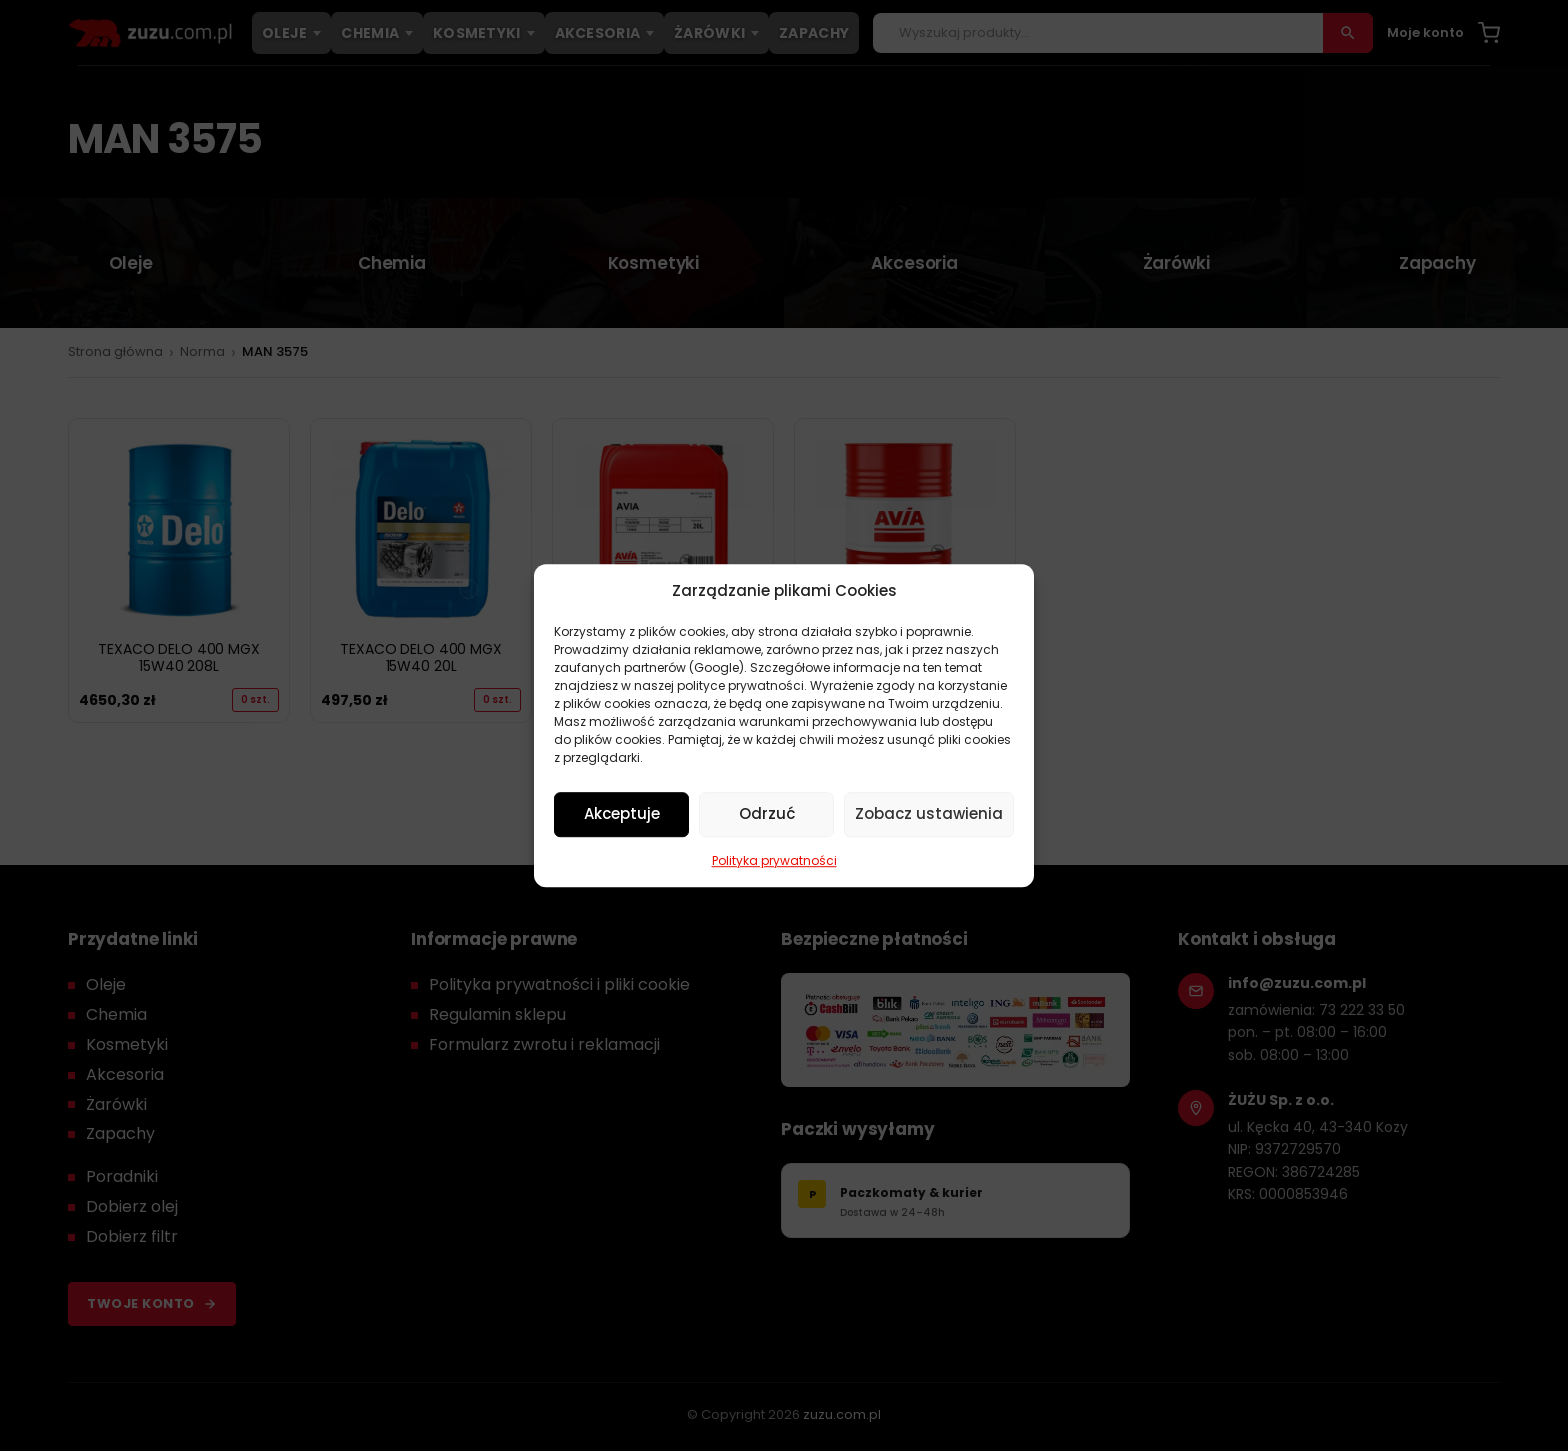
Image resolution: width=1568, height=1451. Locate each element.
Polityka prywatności (774, 860)
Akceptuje (622, 813)
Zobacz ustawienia (929, 813)
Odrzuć (767, 813)
